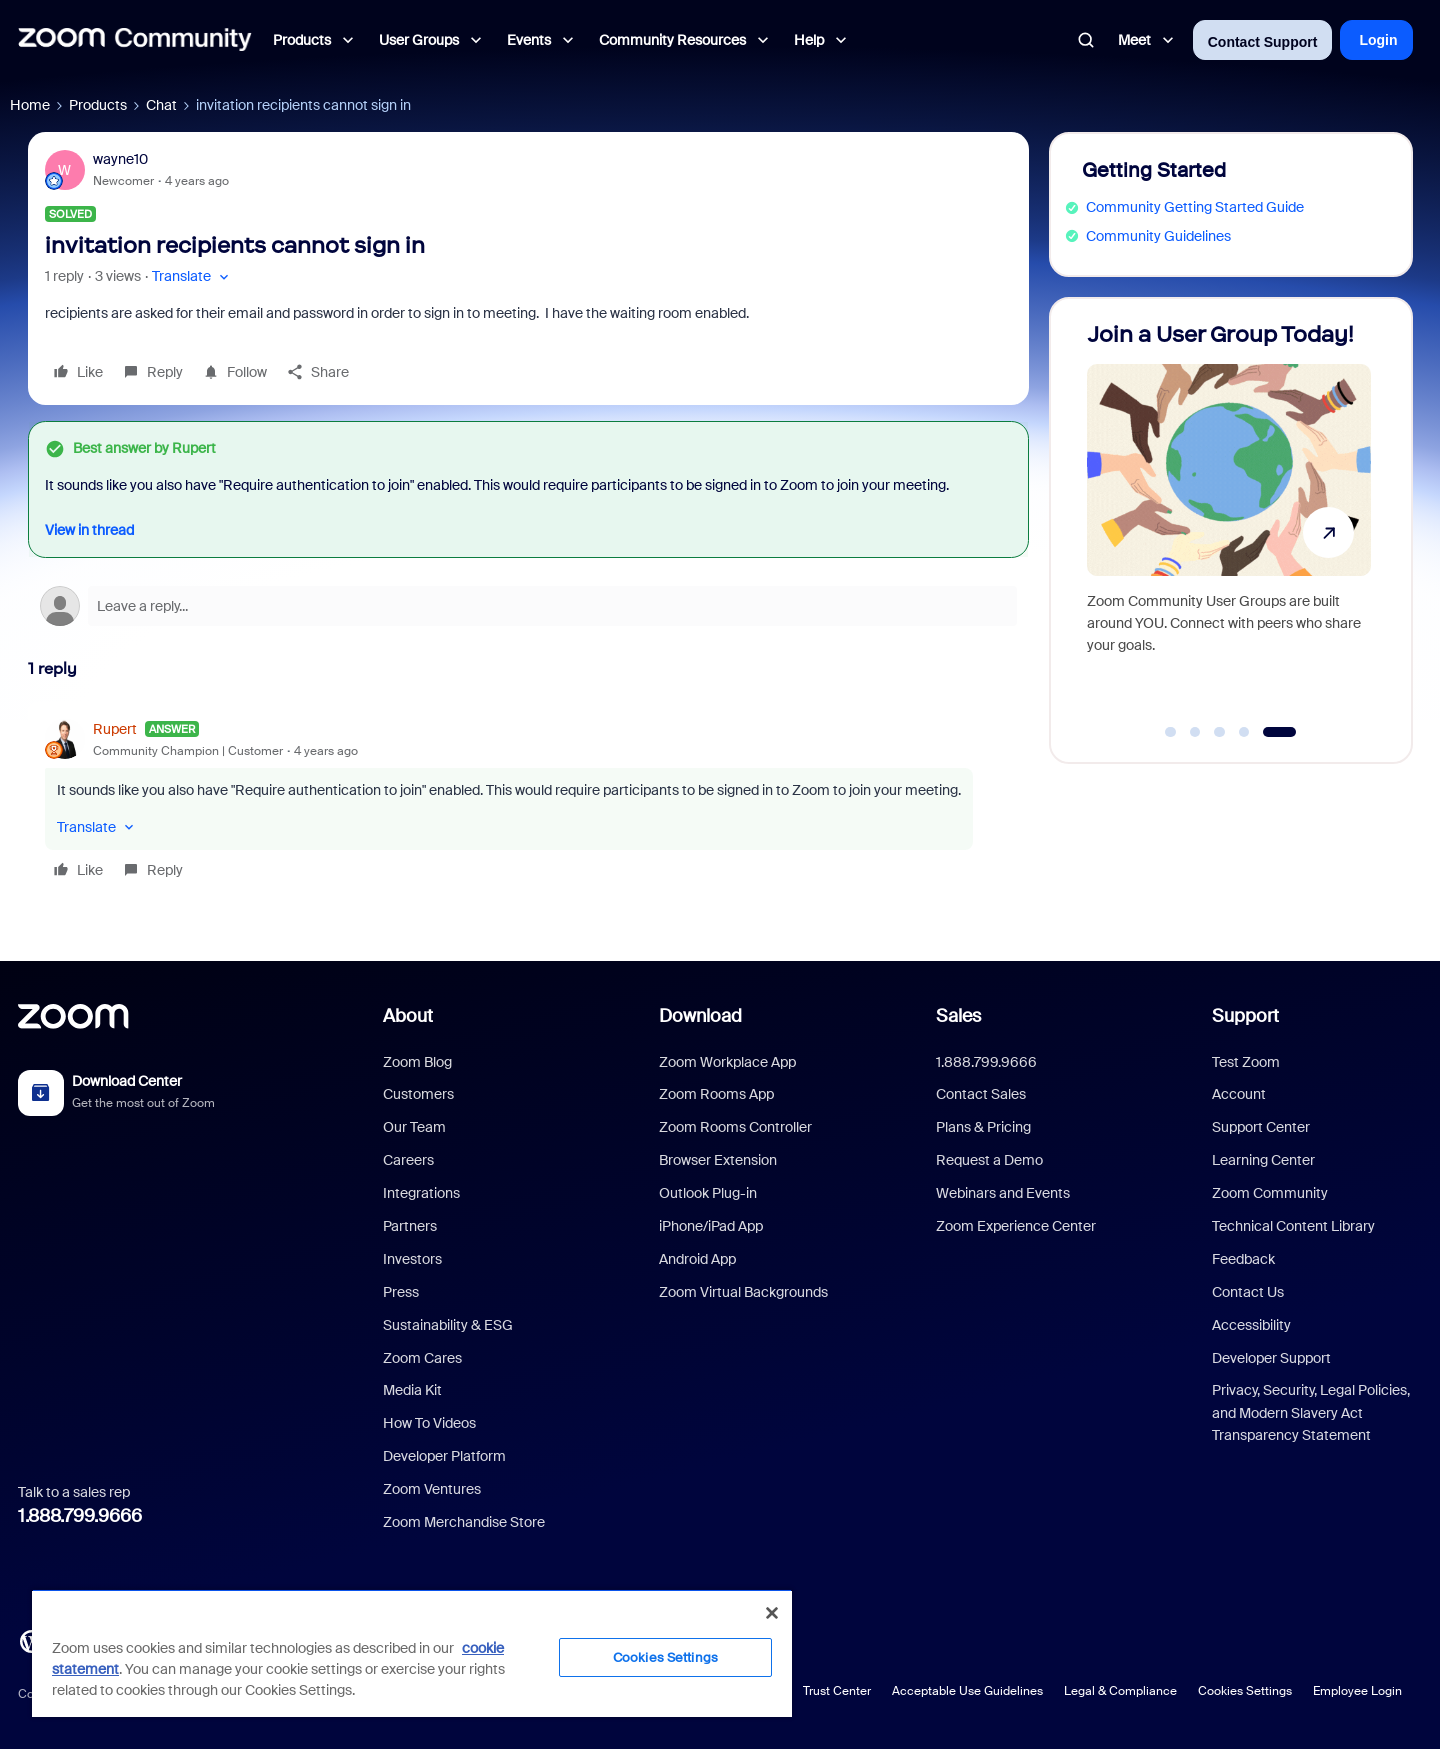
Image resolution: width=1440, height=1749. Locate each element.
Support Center (1261, 1127)
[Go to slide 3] (1220, 732)
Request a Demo (989, 1160)
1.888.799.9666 (80, 1516)
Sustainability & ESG (448, 1325)
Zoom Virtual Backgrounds (743, 1292)
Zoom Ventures (432, 1489)
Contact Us (1248, 1292)
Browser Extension (718, 1160)
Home (30, 105)
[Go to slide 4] (1244, 732)
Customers (418, 1094)
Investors (412, 1259)
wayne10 (120, 159)
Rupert (115, 729)
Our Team (414, 1127)
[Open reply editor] (528, 606)
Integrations (421, 1193)
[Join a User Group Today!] (1229, 521)
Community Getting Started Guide (1195, 207)
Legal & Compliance (1120, 1691)
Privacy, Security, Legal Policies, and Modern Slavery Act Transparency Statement (1311, 1412)
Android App (697, 1259)
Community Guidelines (1158, 236)
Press (401, 1292)
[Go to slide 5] (1279, 732)
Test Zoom (1246, 1062)
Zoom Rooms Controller (735, 1127)
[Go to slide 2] (1195, 732)
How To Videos (429, 1423)
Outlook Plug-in (708, 1193)
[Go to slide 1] (1171, 732)
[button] (192, 276)
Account (1239, 1094)
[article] (528, 802)
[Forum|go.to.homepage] (135, 40)
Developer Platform (444, 1456)
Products (98, 105)
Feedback (1243, 1259)
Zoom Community (1270, 1193)
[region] (412, 1653)
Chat (161, 105)
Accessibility (1251, 1325)
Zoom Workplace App (727, 1062)
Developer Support (1271, 1358)
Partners (410, 1226)
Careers (408, 1160)
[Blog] (31, 1640)
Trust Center (837, 1691)
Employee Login (1357, 1691)
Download (700, 1016)
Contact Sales (981, 1094)
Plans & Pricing (983, 1127)
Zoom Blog (417, 1062)
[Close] (772, 1613)
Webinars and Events (1003, 1193)
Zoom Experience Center (1016, 1226)
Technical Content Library (1293, 1226)
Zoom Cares (422, 1358)
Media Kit (412, 1390)
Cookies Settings (1245, 1691)
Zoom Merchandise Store (464, 1522)
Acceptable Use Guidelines (967, 1691)
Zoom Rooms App (716, 1094)
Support (1245, 1016)
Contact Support (1263, 42)
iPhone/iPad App (711, 1226)
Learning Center (1263, 1160)
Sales (958, 1016)
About (408, 1016)
